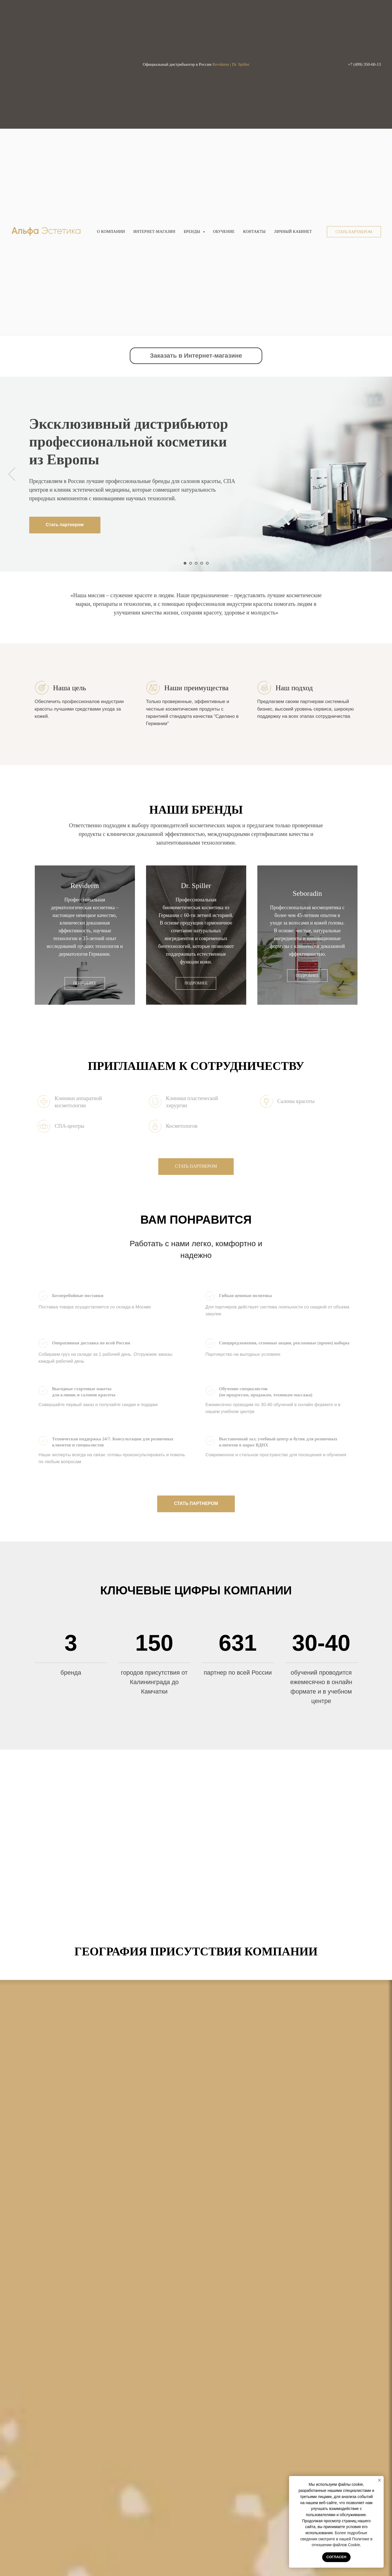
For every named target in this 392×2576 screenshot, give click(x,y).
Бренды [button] (192, 232)
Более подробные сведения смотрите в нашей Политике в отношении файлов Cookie (336, 2539)
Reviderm (84, 886)
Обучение (224, 232)
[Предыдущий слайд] (11, 474)
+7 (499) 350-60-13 (364, 64)
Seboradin (307, 893)
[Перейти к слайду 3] (196, 563)
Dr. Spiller (196, 886)
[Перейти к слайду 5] (207, 563)
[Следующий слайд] (380, 474)
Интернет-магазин (154, 232)
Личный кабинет (293, 232)
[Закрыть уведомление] (379, 2480)
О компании (111, 232)
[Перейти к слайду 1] (185, 563)
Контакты (254, 232)
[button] (354, 231)
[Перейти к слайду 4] (201, 563)
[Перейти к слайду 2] (190, 563)
